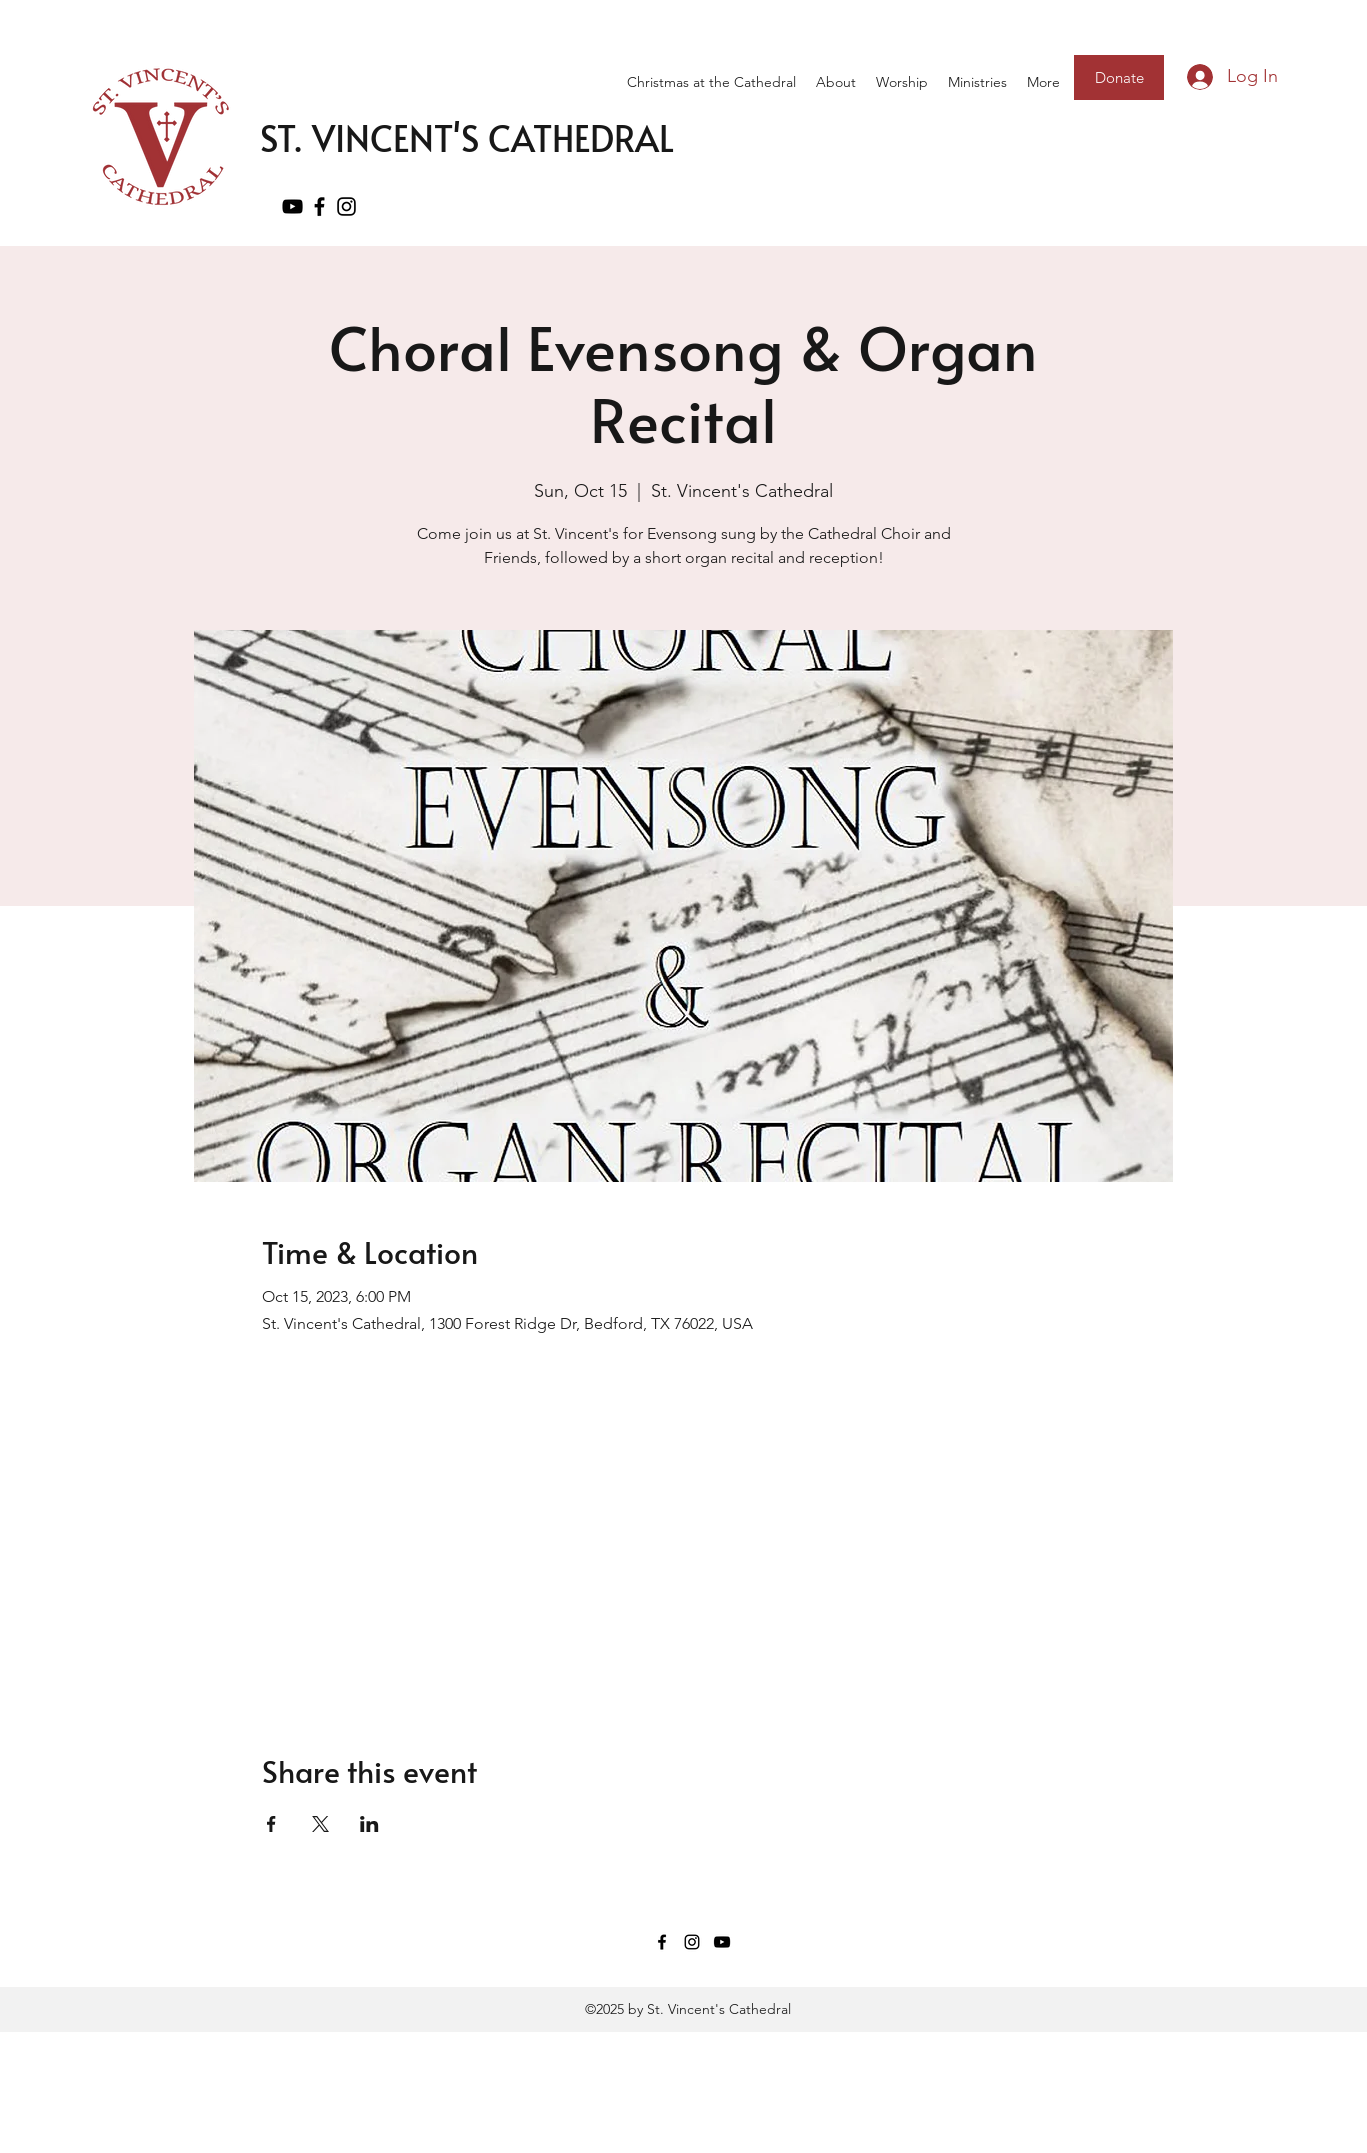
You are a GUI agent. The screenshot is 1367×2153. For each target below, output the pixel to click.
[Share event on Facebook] (271, 1824)
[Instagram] (346, 206)
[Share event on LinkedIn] (369, 1824)
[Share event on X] (320, 1824)
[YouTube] (292, 206)
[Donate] (1119, 77)
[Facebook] (319, 206)
